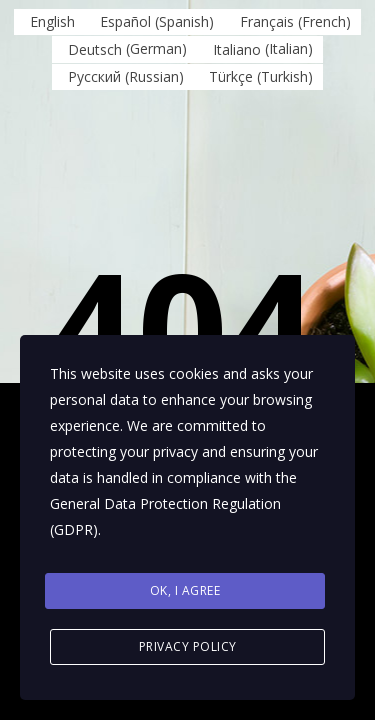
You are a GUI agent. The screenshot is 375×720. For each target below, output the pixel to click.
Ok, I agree (185, 590)
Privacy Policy (188, 646)
